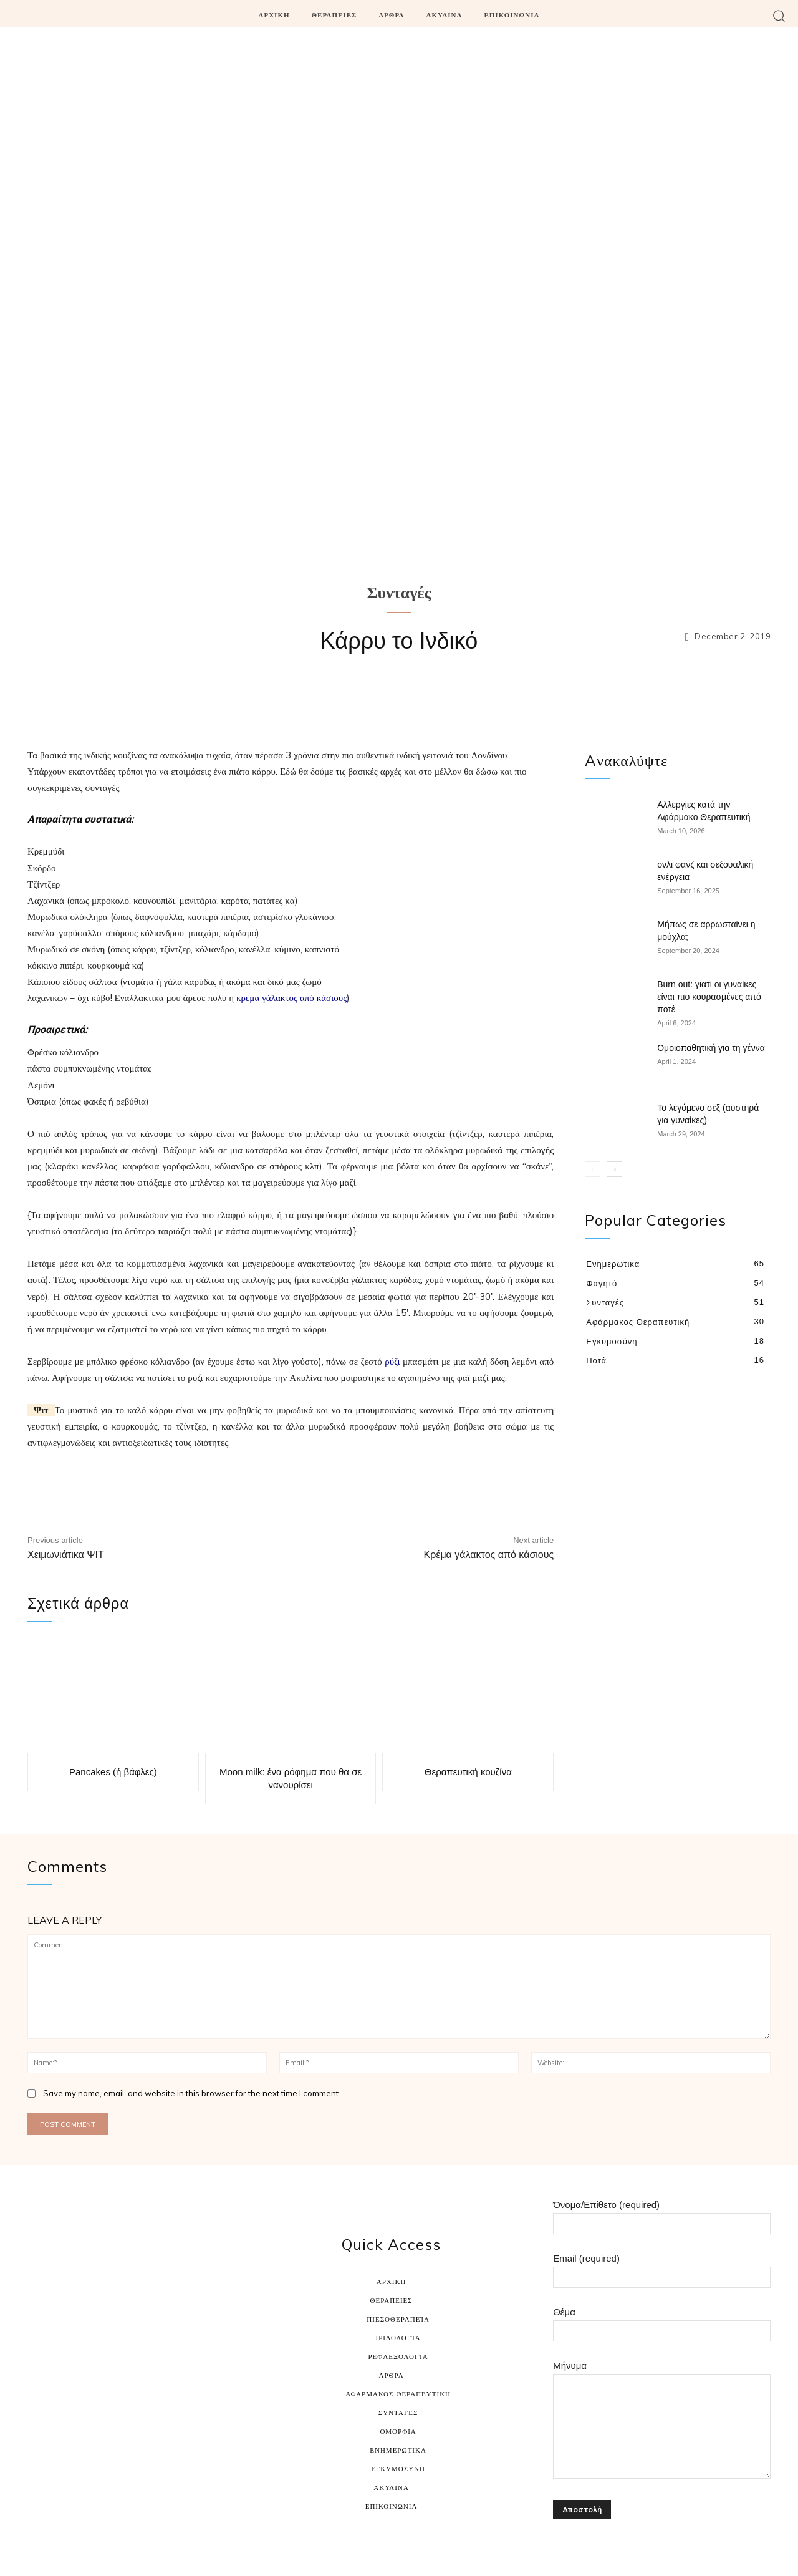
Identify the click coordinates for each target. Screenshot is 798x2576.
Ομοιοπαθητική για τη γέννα (711, 1046)
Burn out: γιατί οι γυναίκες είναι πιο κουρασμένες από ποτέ (709, 994)
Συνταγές (399, 594)
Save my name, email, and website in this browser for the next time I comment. (191, 2089)
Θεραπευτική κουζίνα (468, 1769)
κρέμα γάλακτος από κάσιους (291, 998)
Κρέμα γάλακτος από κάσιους (488, 1554)
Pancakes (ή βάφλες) (113, 1769)
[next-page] (614, 1167)
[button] (779, 15)
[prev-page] (592, 1167)
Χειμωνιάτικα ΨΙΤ (65, 1554)
